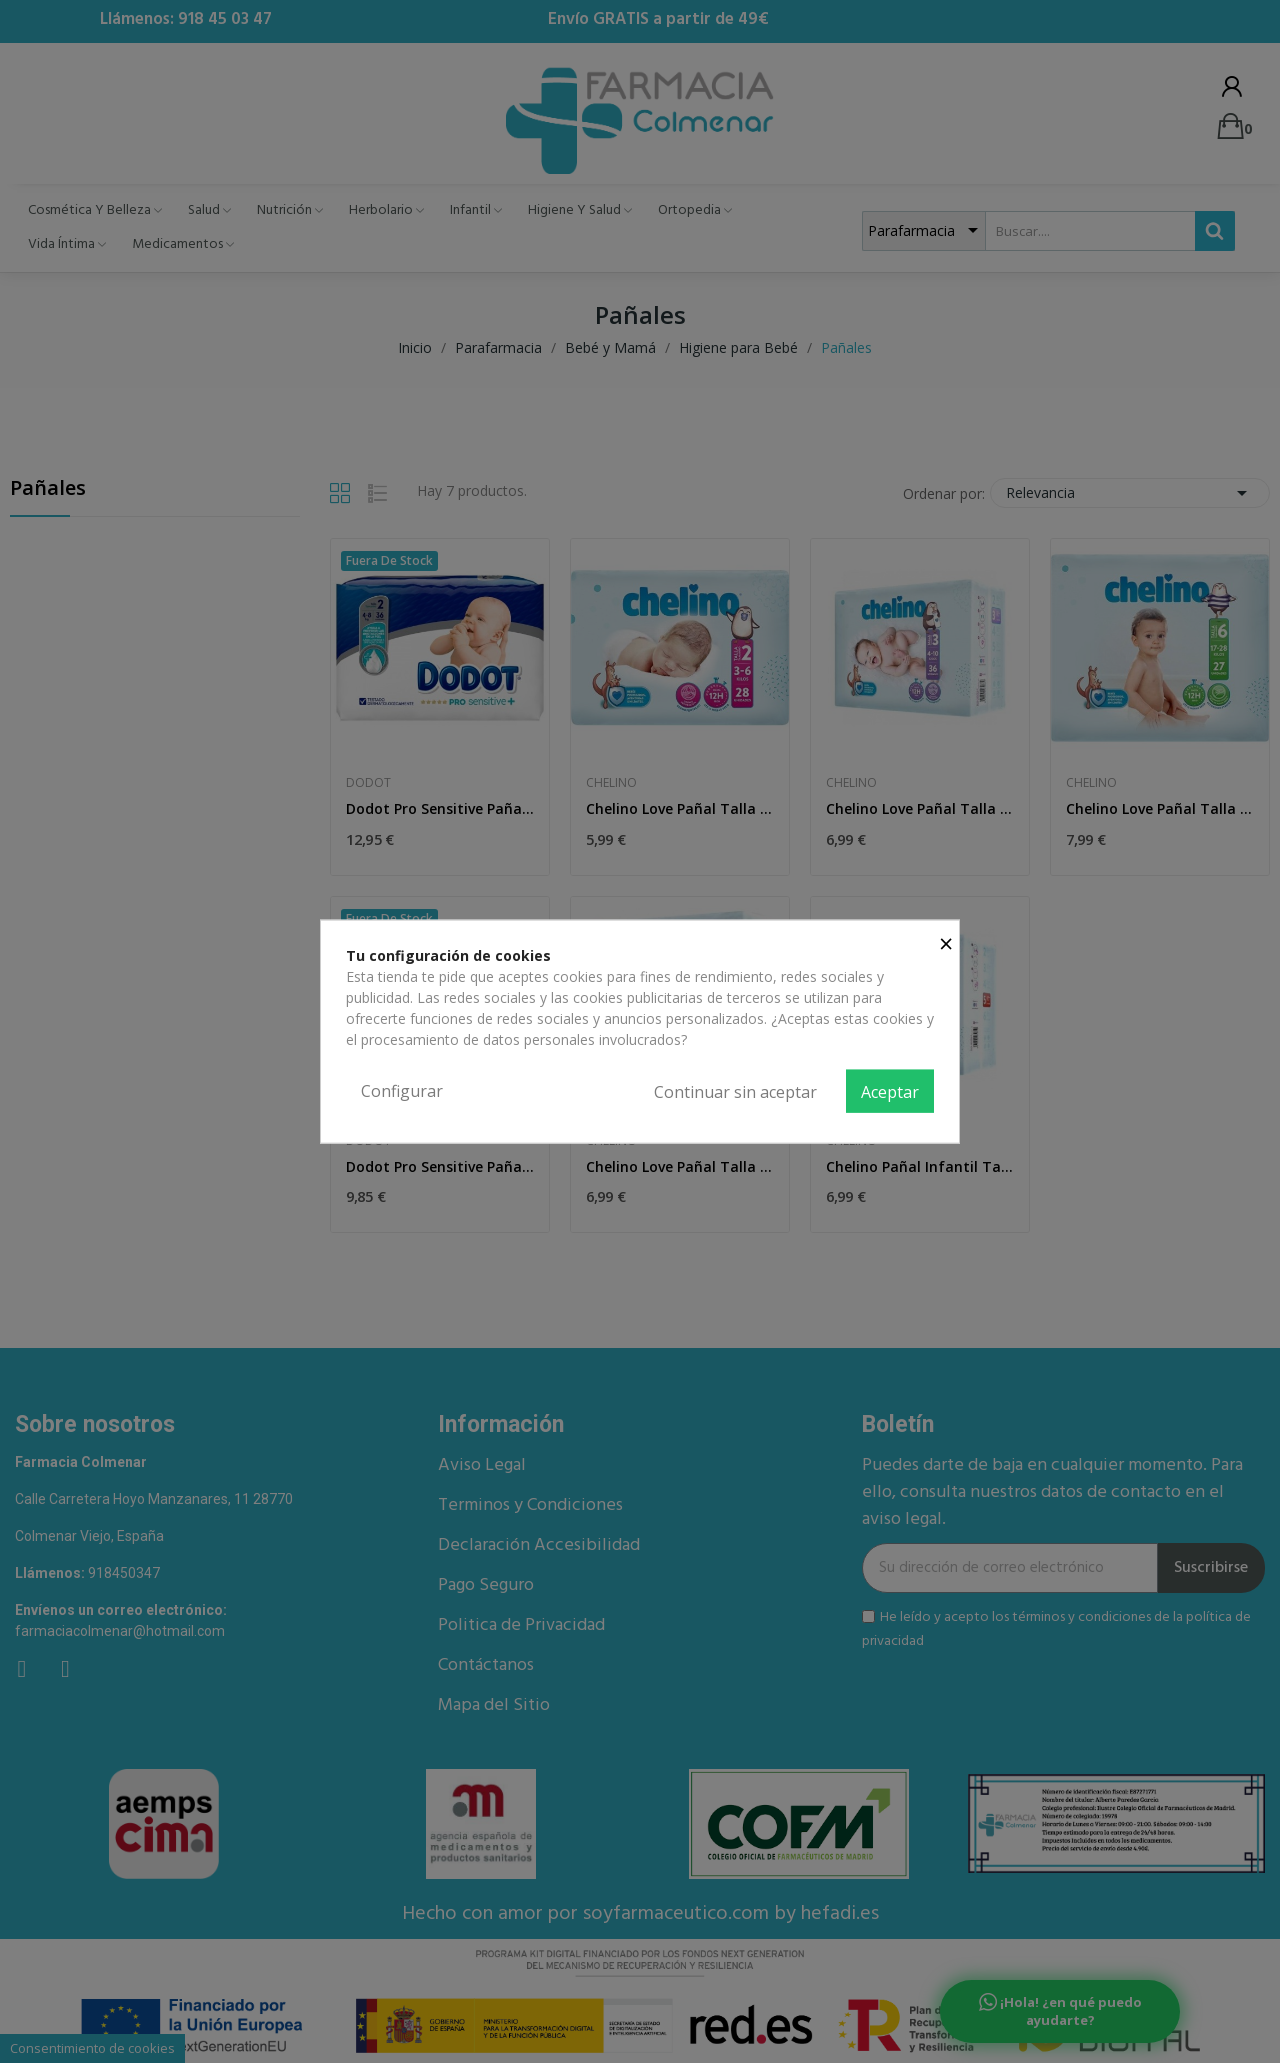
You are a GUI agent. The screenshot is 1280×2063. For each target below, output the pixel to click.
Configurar (402, 1090)
